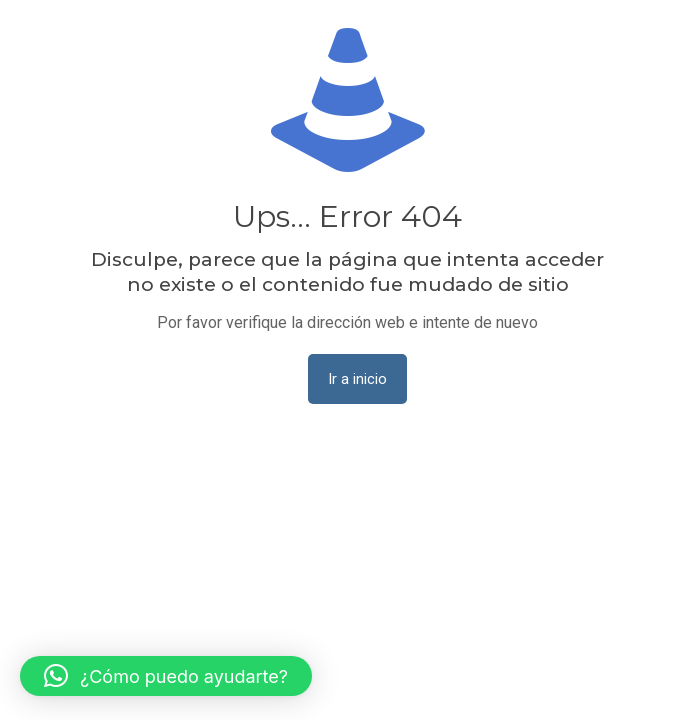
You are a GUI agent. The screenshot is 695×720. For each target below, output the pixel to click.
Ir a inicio (357, 379)
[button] (166, 676)
